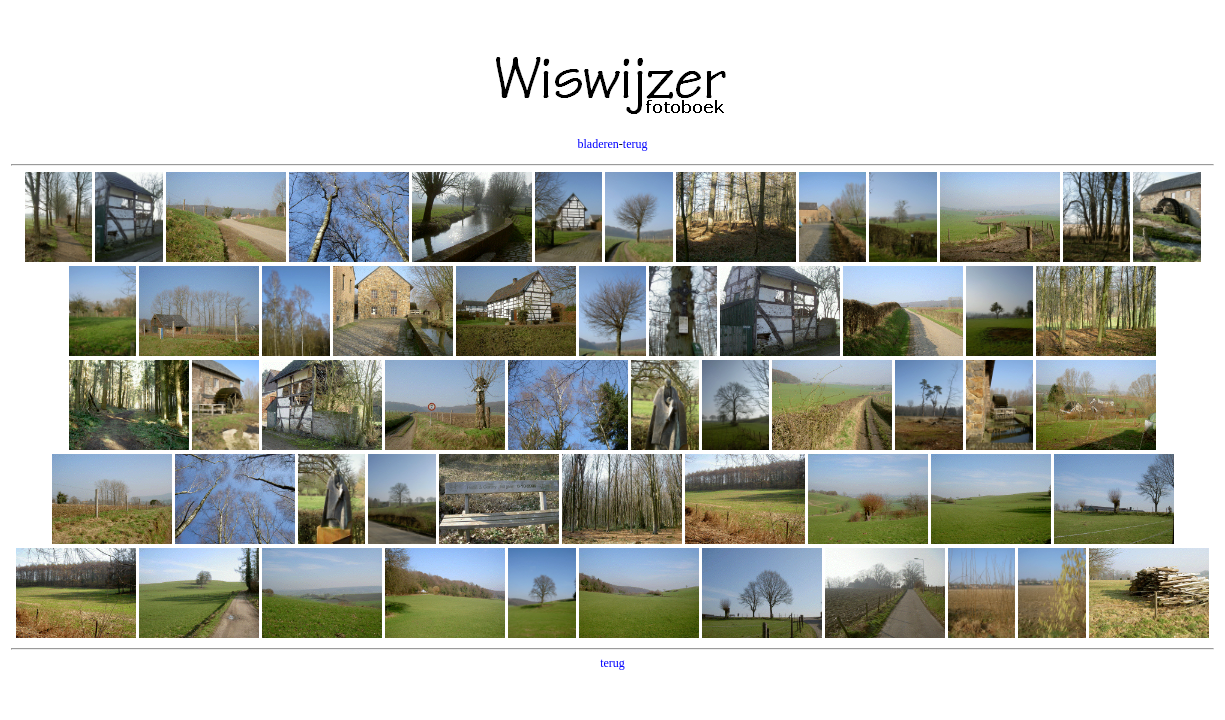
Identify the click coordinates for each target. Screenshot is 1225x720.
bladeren (598, 144)
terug (635, 144)
